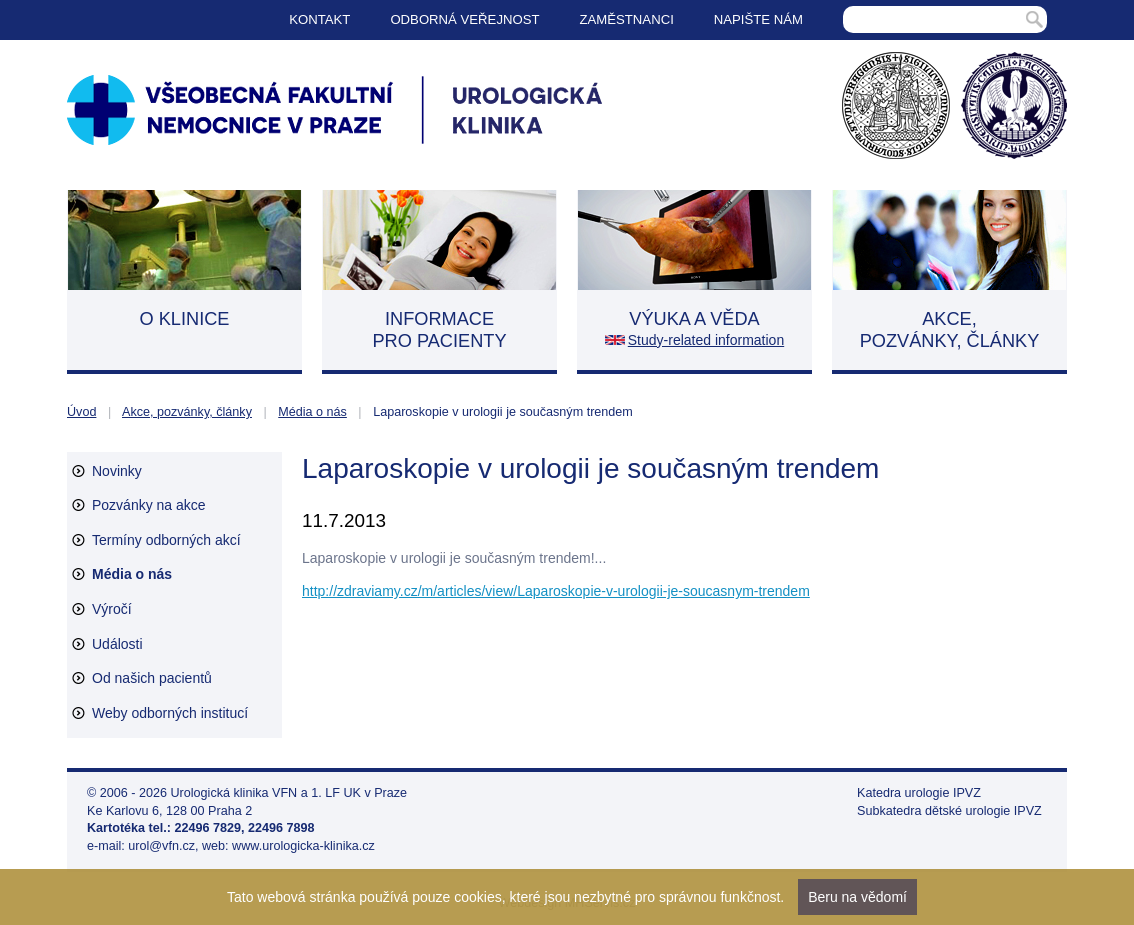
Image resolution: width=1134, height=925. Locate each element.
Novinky (117, 471)
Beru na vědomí (857, 897)
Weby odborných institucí (170, 713)
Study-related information (706, 340)
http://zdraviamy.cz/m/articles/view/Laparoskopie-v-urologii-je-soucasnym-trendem (556, 591)
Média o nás (312, 412)
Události (117, 644)
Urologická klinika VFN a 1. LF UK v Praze (289, 793)
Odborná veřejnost (464, 19)
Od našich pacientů (152, 678)
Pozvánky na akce (149, 505)
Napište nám (758, 19)
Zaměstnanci (627, 19)
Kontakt (319, 19)
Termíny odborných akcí (166, 540)
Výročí (112, 609)
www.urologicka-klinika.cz (303, 846)
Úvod (81, 412)
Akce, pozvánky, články (187, 412)
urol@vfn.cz (161, 846)
